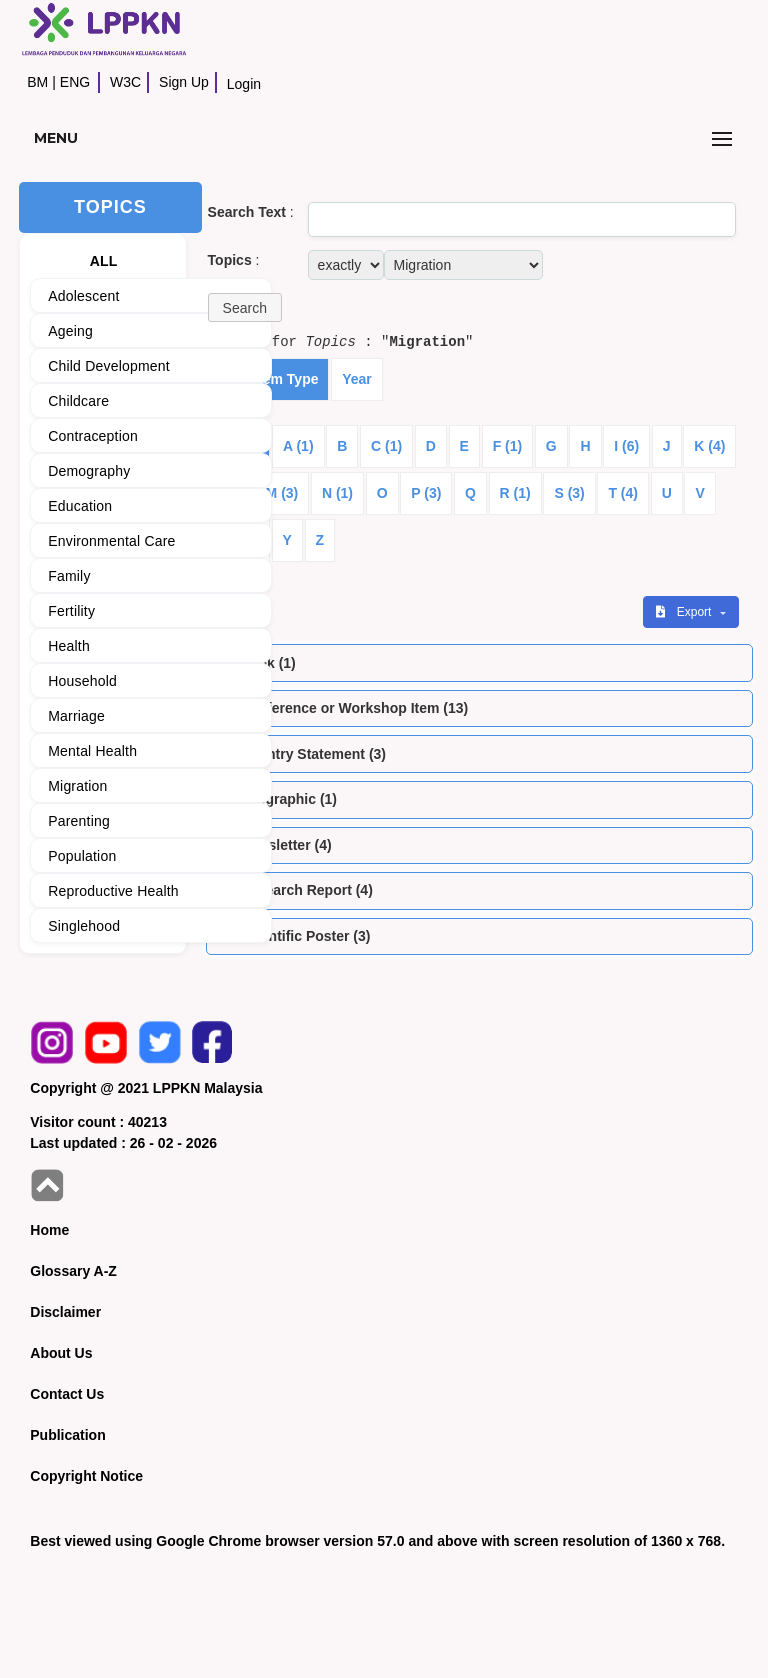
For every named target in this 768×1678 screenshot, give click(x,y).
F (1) (508, 446)
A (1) (298, 446)
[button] (245, 307)
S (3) (569, 493)
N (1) (337, 493)
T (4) (623, 493)
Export (685, 612)
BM (37, 82)
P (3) (426, 493)
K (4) (709, 446)
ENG (75, 82)
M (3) (282, 493)
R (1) (515, 493)
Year (357, 379)
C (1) (386, 446)
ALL (104, 261)
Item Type (286, 379)
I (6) (626, 446)
